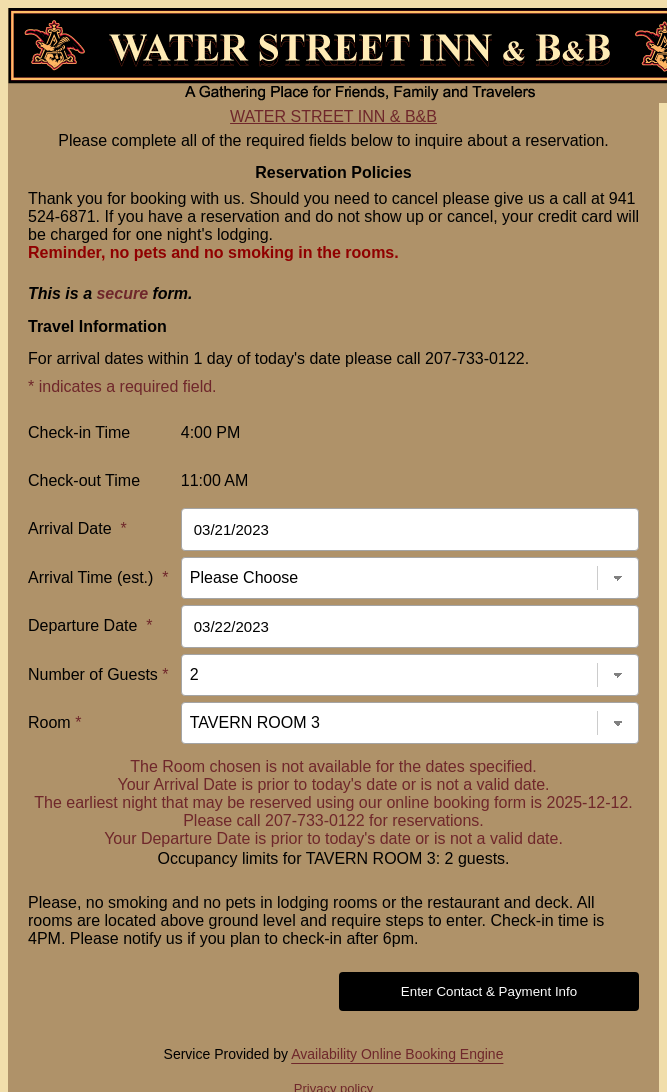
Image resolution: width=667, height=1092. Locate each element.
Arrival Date (77, 528)
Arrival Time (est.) (98, 577)
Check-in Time (79, 432)
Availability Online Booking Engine (397, 1054)
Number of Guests (98, 674)
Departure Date (90, 625)
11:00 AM (215, 480)
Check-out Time (84, 480)
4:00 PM (211, 432)
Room (54, 722)
